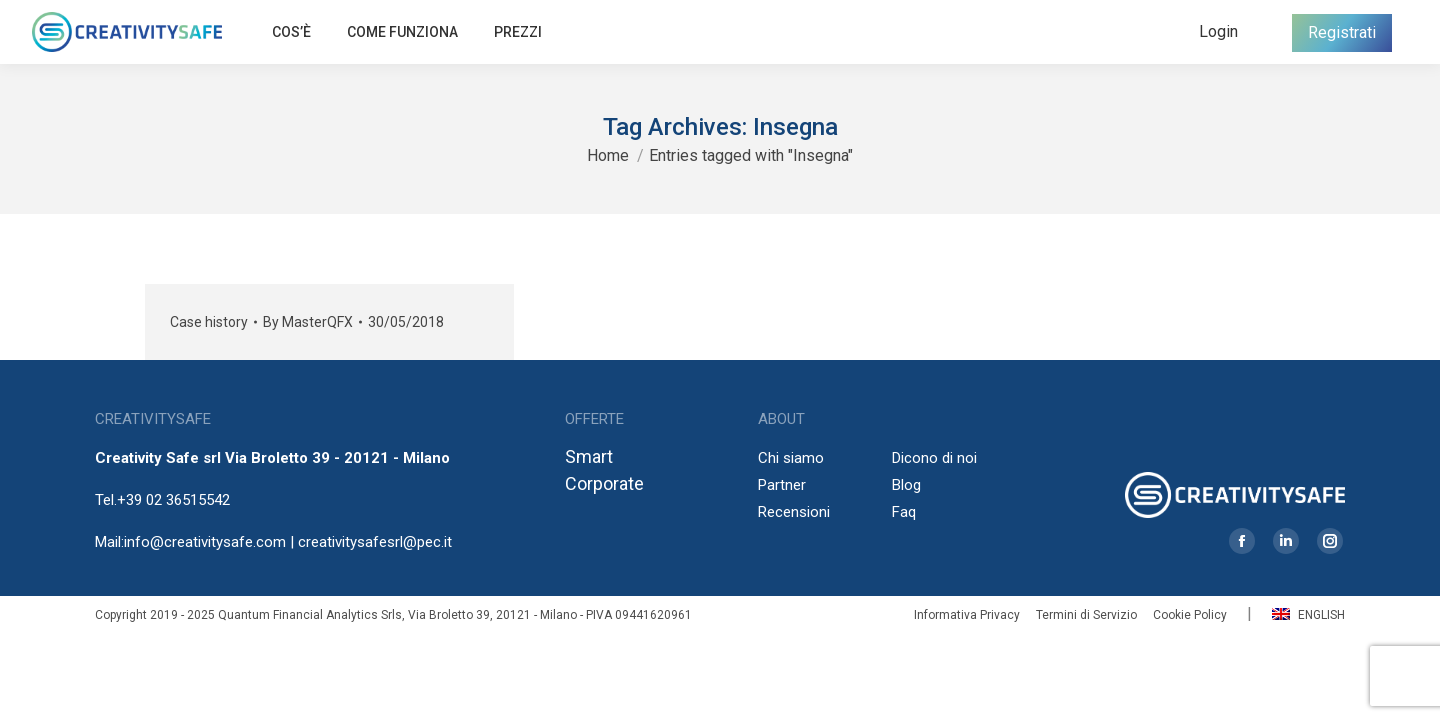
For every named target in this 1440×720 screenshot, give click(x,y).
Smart (589, 456)
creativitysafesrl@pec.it (375, 542)
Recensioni (794, 512)
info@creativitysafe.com (205, 542)
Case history (209, 322)
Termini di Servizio (1086, 615)
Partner (782, 485)
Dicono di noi (934, 458)
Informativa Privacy (967, 615)
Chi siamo (791, 458)
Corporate (604, 483)
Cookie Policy (1190, 615)
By (308, 322)
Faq (904, 512)
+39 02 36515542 (173, 500)
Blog (906, 485)
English (1308, 615)
